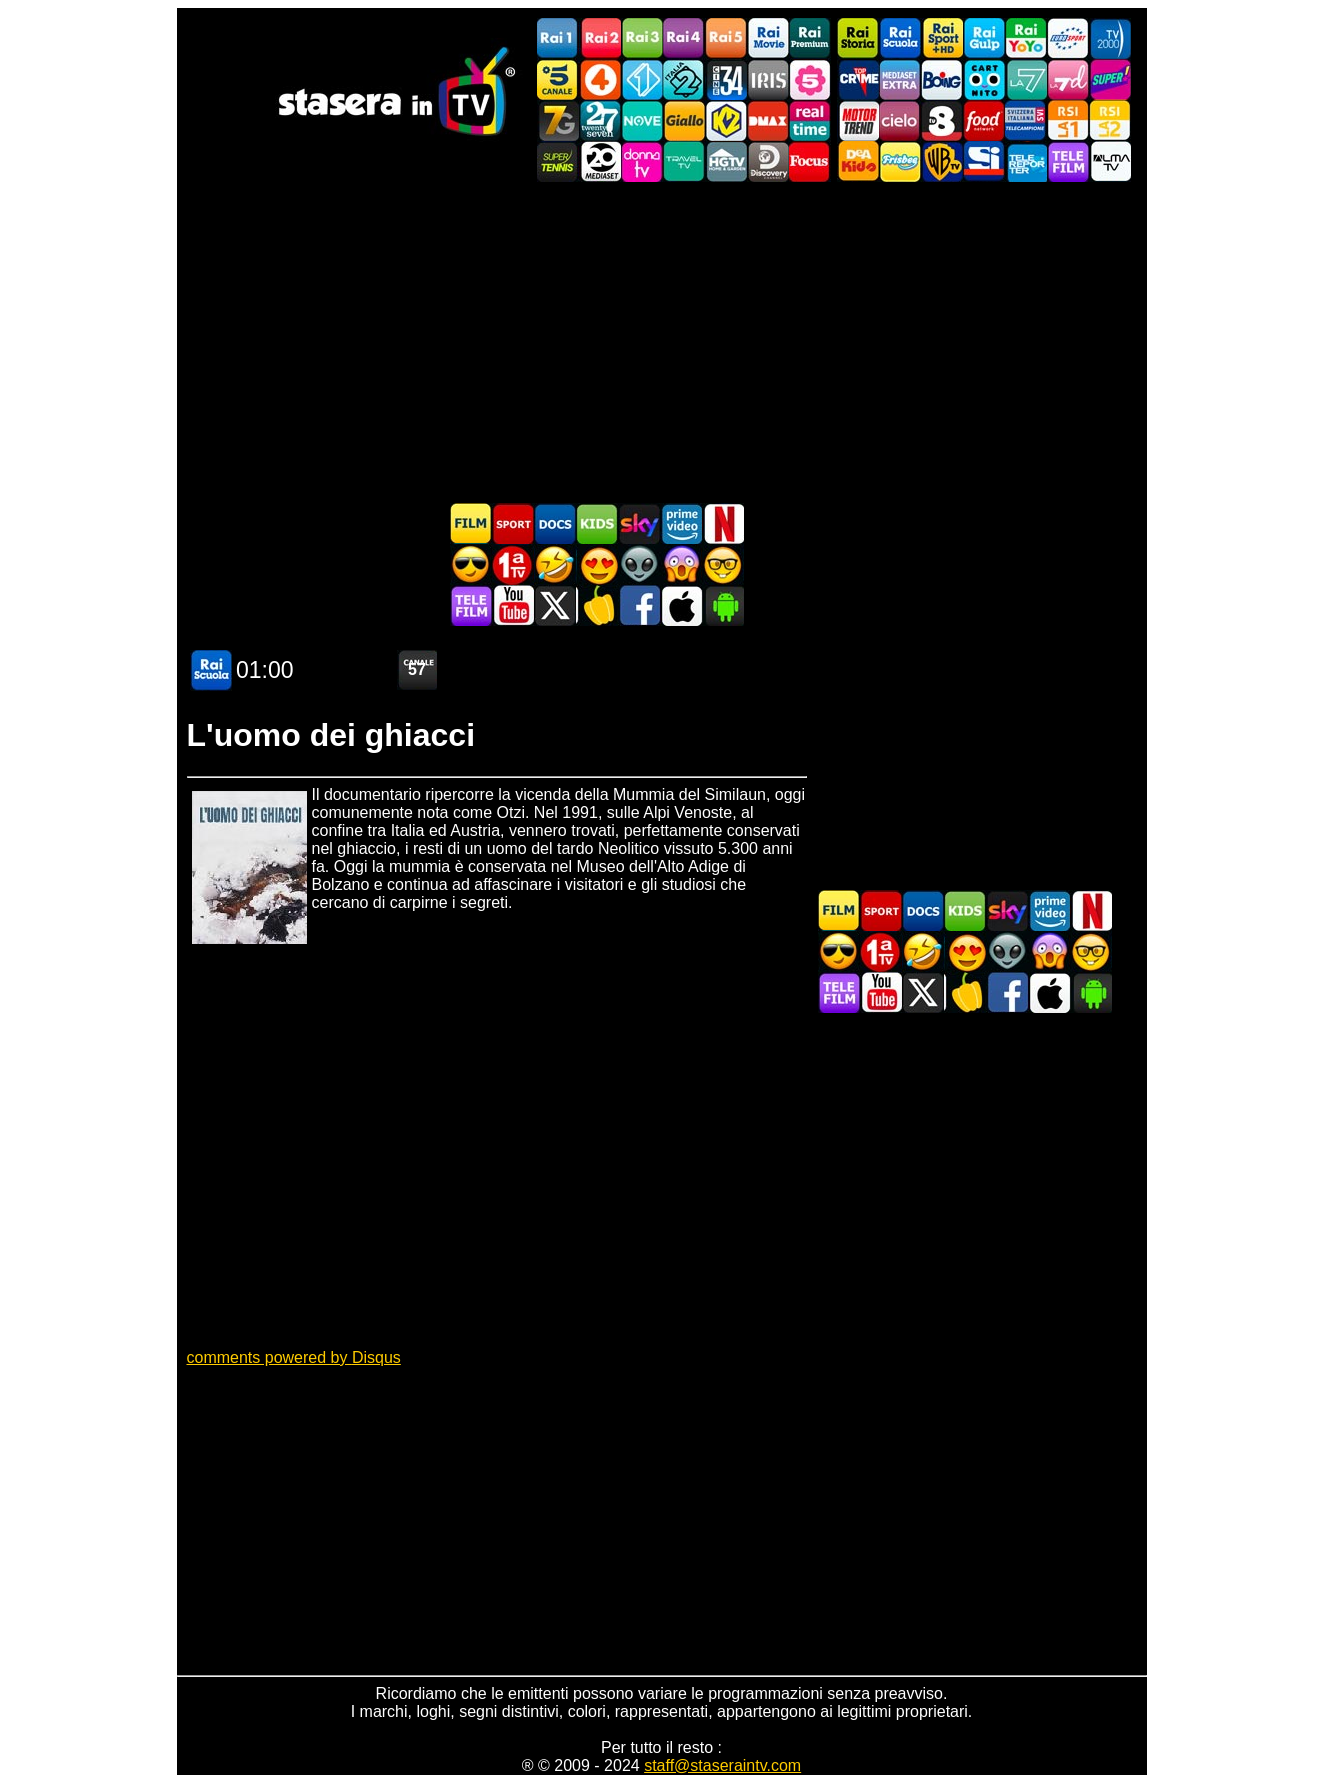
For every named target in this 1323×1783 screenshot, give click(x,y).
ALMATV (1110, 161)
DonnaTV (642, 161)
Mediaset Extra (900, 79)
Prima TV (513, 564)
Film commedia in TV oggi (555, 564)
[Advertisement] (662, 342)
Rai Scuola (900, 38)
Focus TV (810, 161)
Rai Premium (810, 38)
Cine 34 (726, 79)
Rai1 (558, 38)
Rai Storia (858, 38)
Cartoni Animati (597, 523)
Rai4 (684, 38)
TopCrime (858, 79)
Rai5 (726, 38)
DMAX (768, 120)
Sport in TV (513, 523)
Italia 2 (684, 79)
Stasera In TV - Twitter (555, 605)
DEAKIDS (858, 161)
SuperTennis (558, 161)
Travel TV (684, 161)
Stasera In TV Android (723, 605)
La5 (810, 79)
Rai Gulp (984, 38)
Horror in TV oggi (681, 564)
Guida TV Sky (639, 523)
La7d (1068, 79)
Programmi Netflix (723, 523)
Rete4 (600, 79)
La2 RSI (1110, 120)
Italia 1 (642, 79)
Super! (1110, 79)
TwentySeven (600, 120)
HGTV (726, 161)
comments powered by (294, 1357)
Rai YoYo (1026, 38)
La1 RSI (1068, 120)
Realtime (810, 120)
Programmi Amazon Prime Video (681, 523)
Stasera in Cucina (597, 605)
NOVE (642, 120)
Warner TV (942, 161)
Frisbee (900, 161)
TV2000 (1110, 38)
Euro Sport (1068, 38)
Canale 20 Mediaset (600, 161)
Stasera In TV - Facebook (639, 605)
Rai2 (600, 38)
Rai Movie (768, 38)
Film (471, 523)
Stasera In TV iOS (681, 605)
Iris (768, 79)
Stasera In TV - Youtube (513, 605)
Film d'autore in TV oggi (723, 564)
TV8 (942, 120)
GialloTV (684, 120)
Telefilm (1068, 161)
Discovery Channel (768, 161)
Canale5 (558, 79)
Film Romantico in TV (597, 564)
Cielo (900, 120)
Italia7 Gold (558, 120)
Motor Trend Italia (858, 120)
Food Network (984, 120)
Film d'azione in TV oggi (471, 564)
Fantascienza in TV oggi (639, 564)
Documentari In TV (555, 523)
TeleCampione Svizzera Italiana (1026, 120)
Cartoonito (984, 79)
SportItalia (984, 161)
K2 (726, 120)
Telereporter (1026, 161)
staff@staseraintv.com (722, 1765)
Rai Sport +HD (942, 38)
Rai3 (642, 38)
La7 (1026, 79)
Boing (942, 79)
